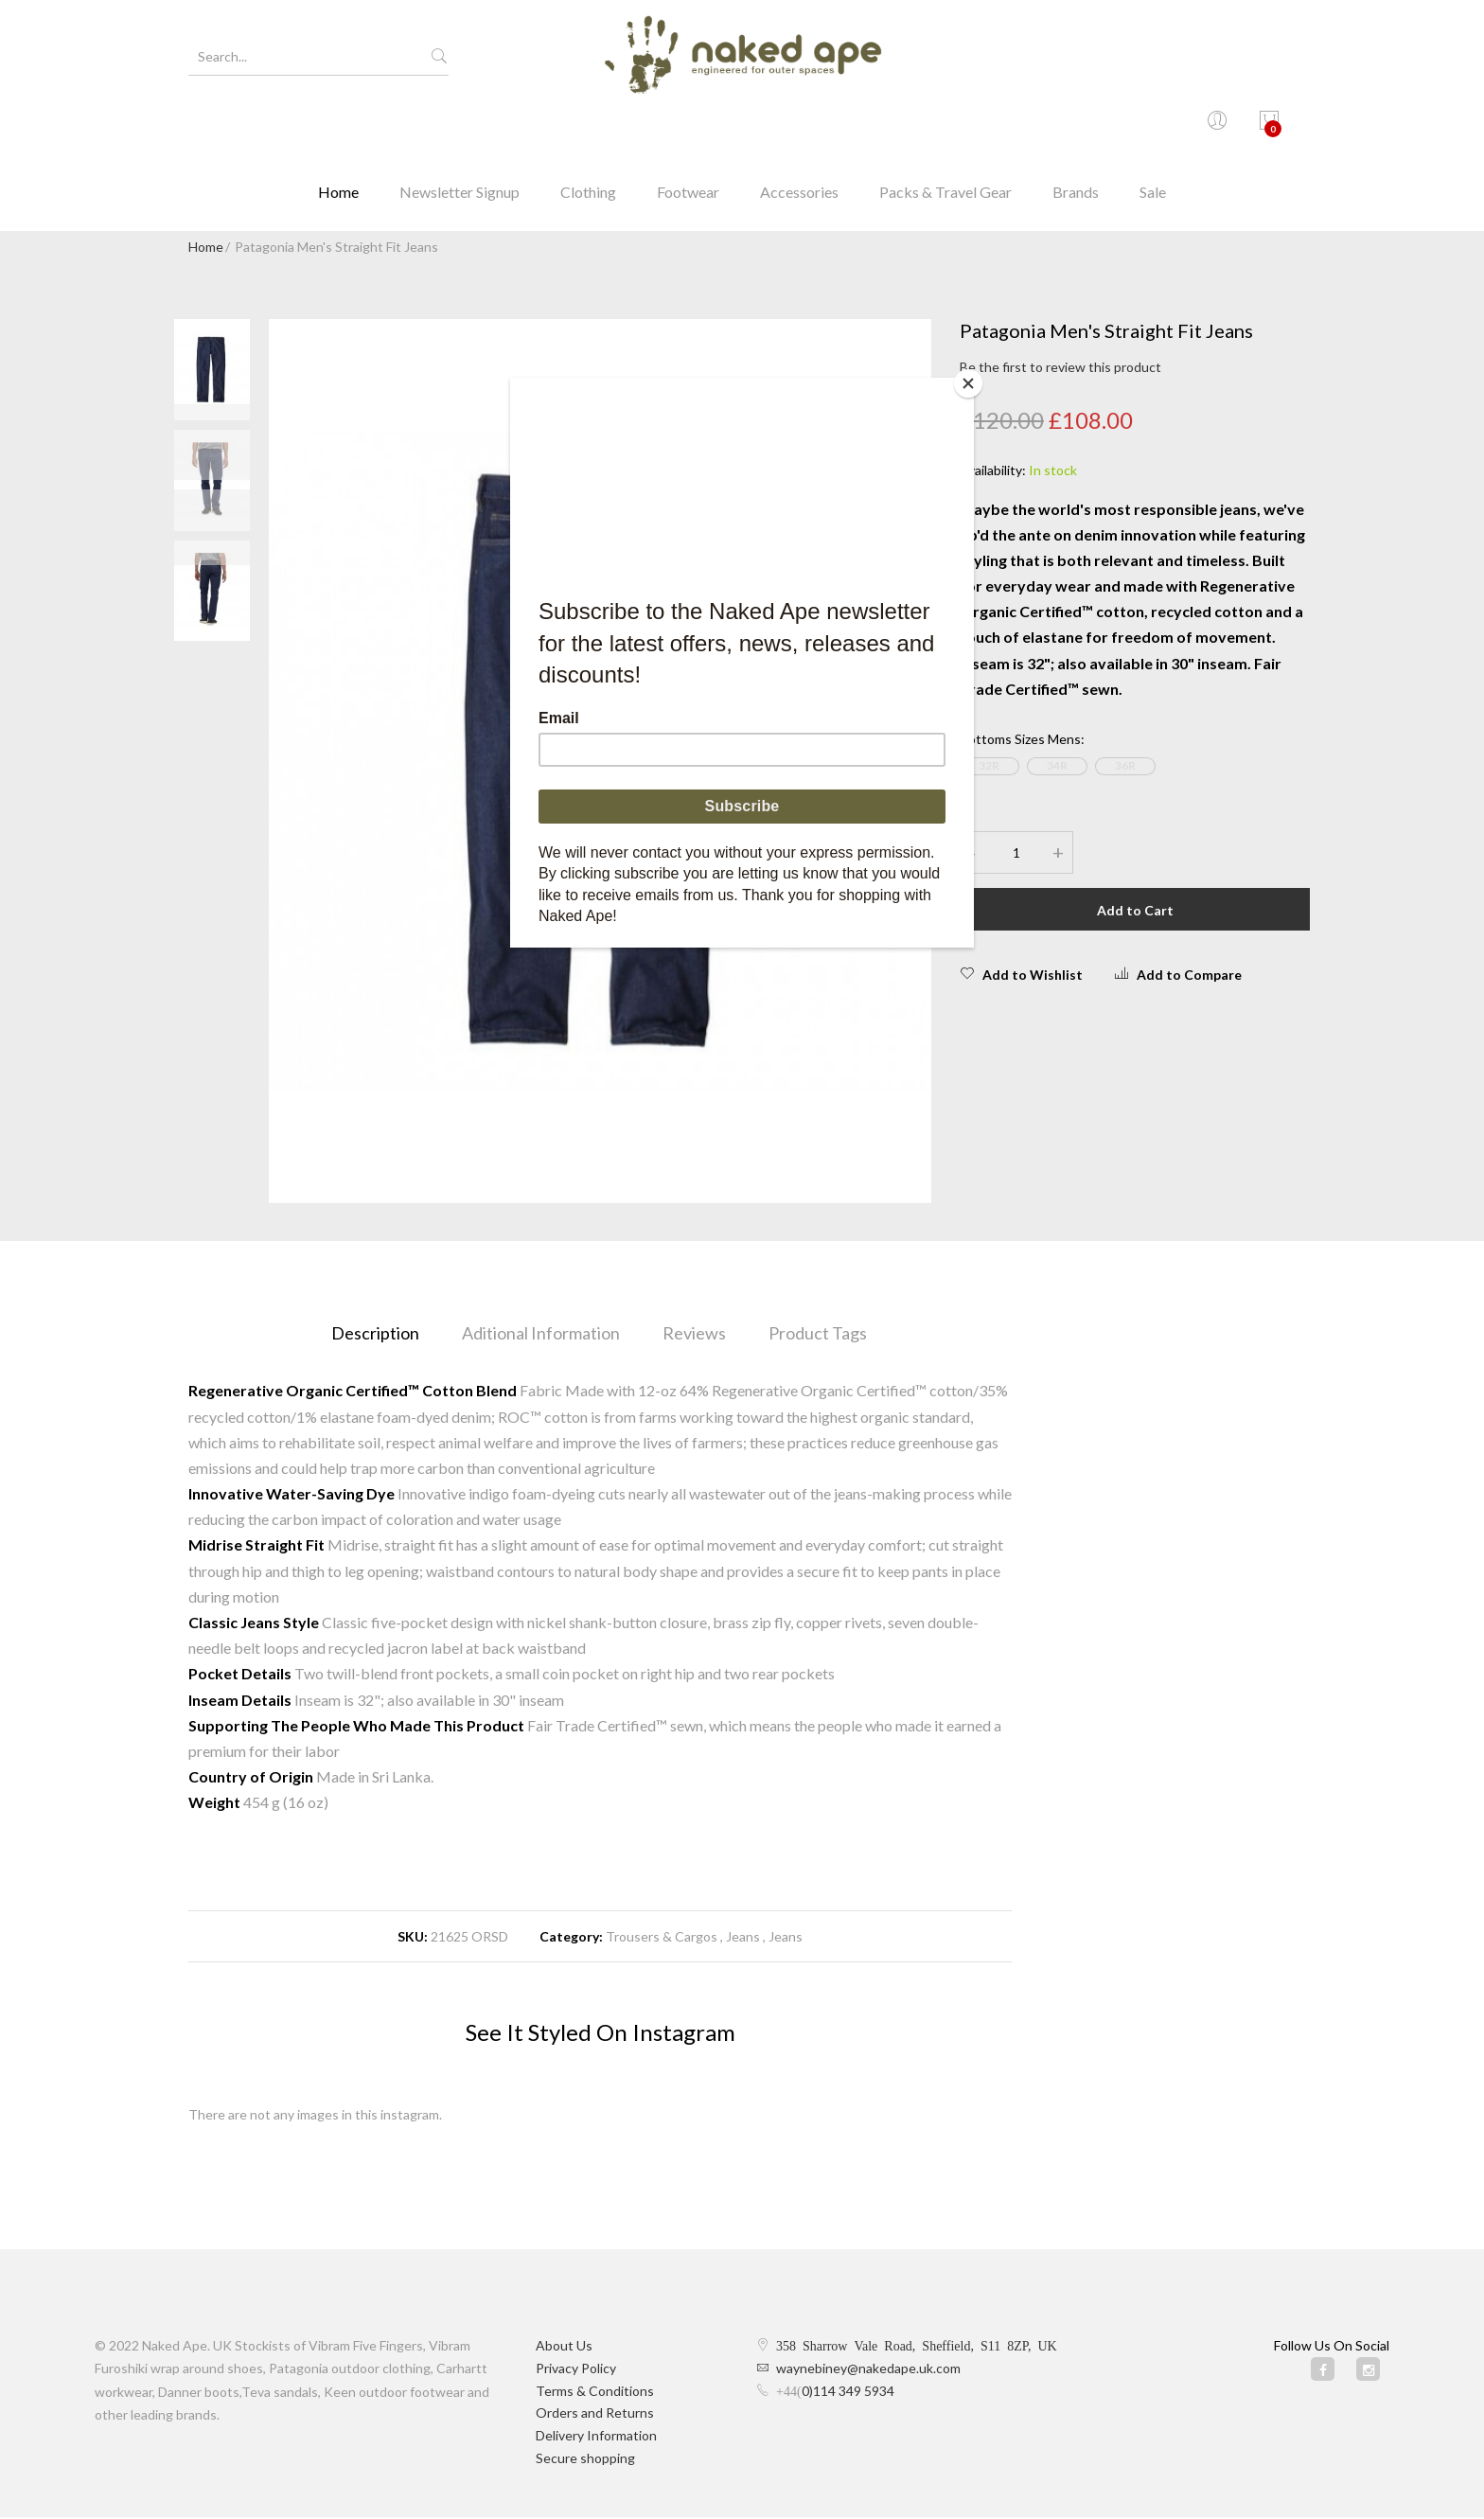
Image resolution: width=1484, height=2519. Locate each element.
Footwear (688, 127)
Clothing (588, 127)
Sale (1153, 127)
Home (338, 127)
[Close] (969, 382)
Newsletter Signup (459, 127)
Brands (1075, 127)
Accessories (799, 127)
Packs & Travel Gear (945, 127)
